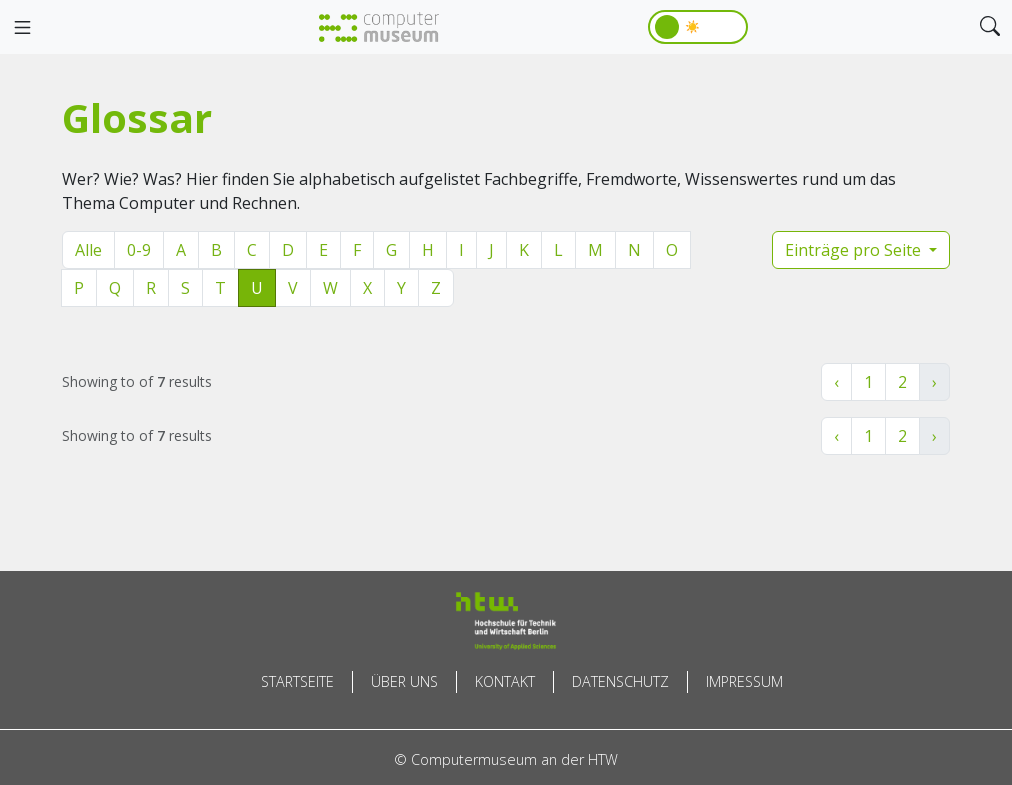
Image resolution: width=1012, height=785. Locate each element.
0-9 (139, 250)
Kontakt (505, 681)
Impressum (744, 681)
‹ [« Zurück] (836, 382)
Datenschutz (620, 681)
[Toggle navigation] (22, 28)
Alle (88, 250)
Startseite (297, 681)
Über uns (404, 681)
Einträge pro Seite (855, 250)
